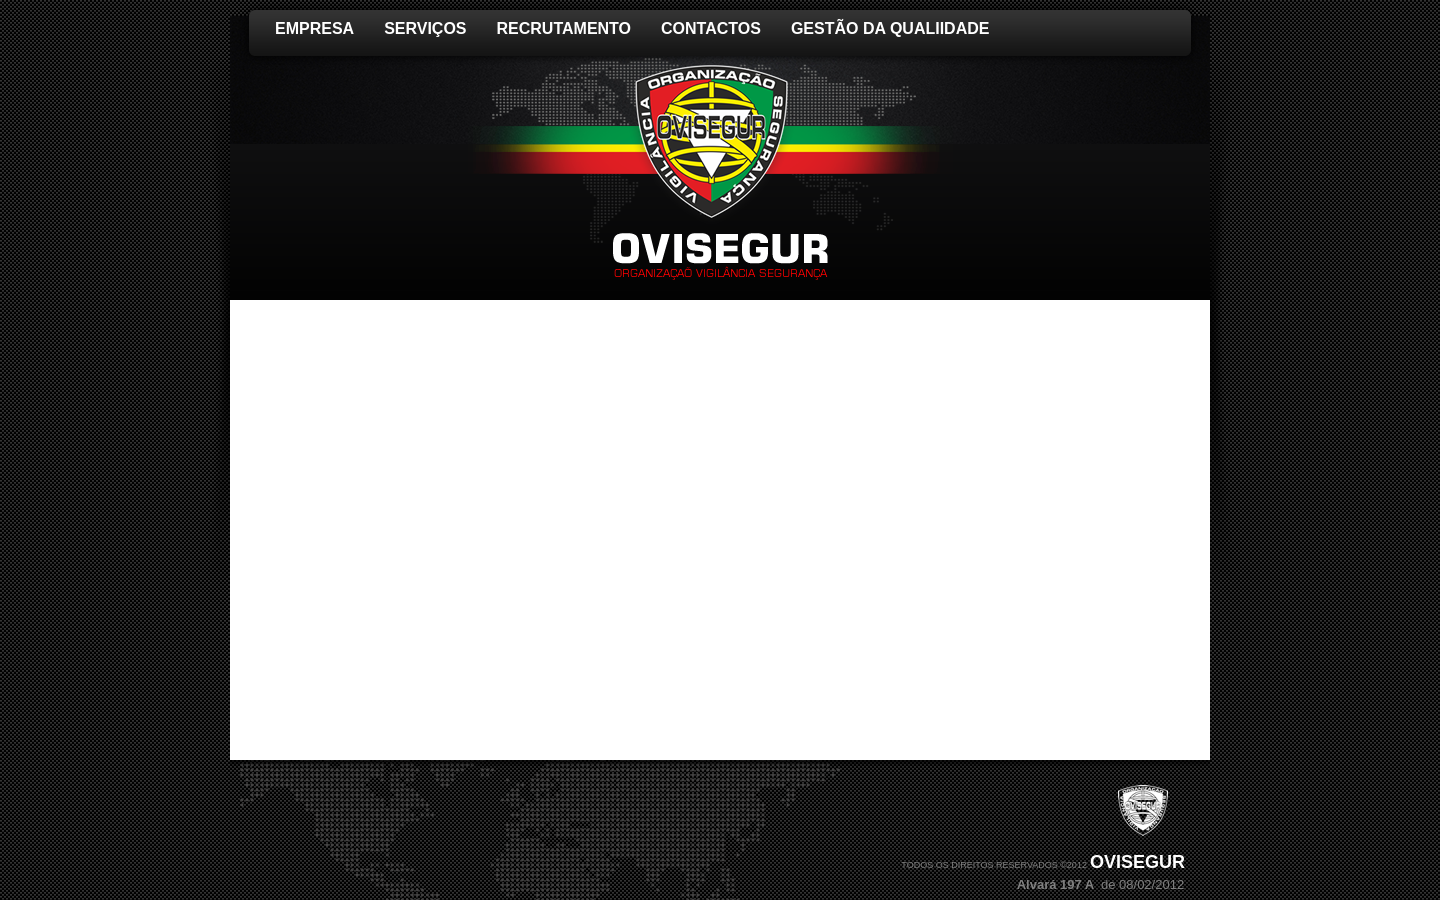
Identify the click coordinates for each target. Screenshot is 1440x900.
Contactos (711, 28)
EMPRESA (314, 28)
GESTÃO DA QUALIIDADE (890, 28)
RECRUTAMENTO (564, 28)
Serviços (425, 28)
